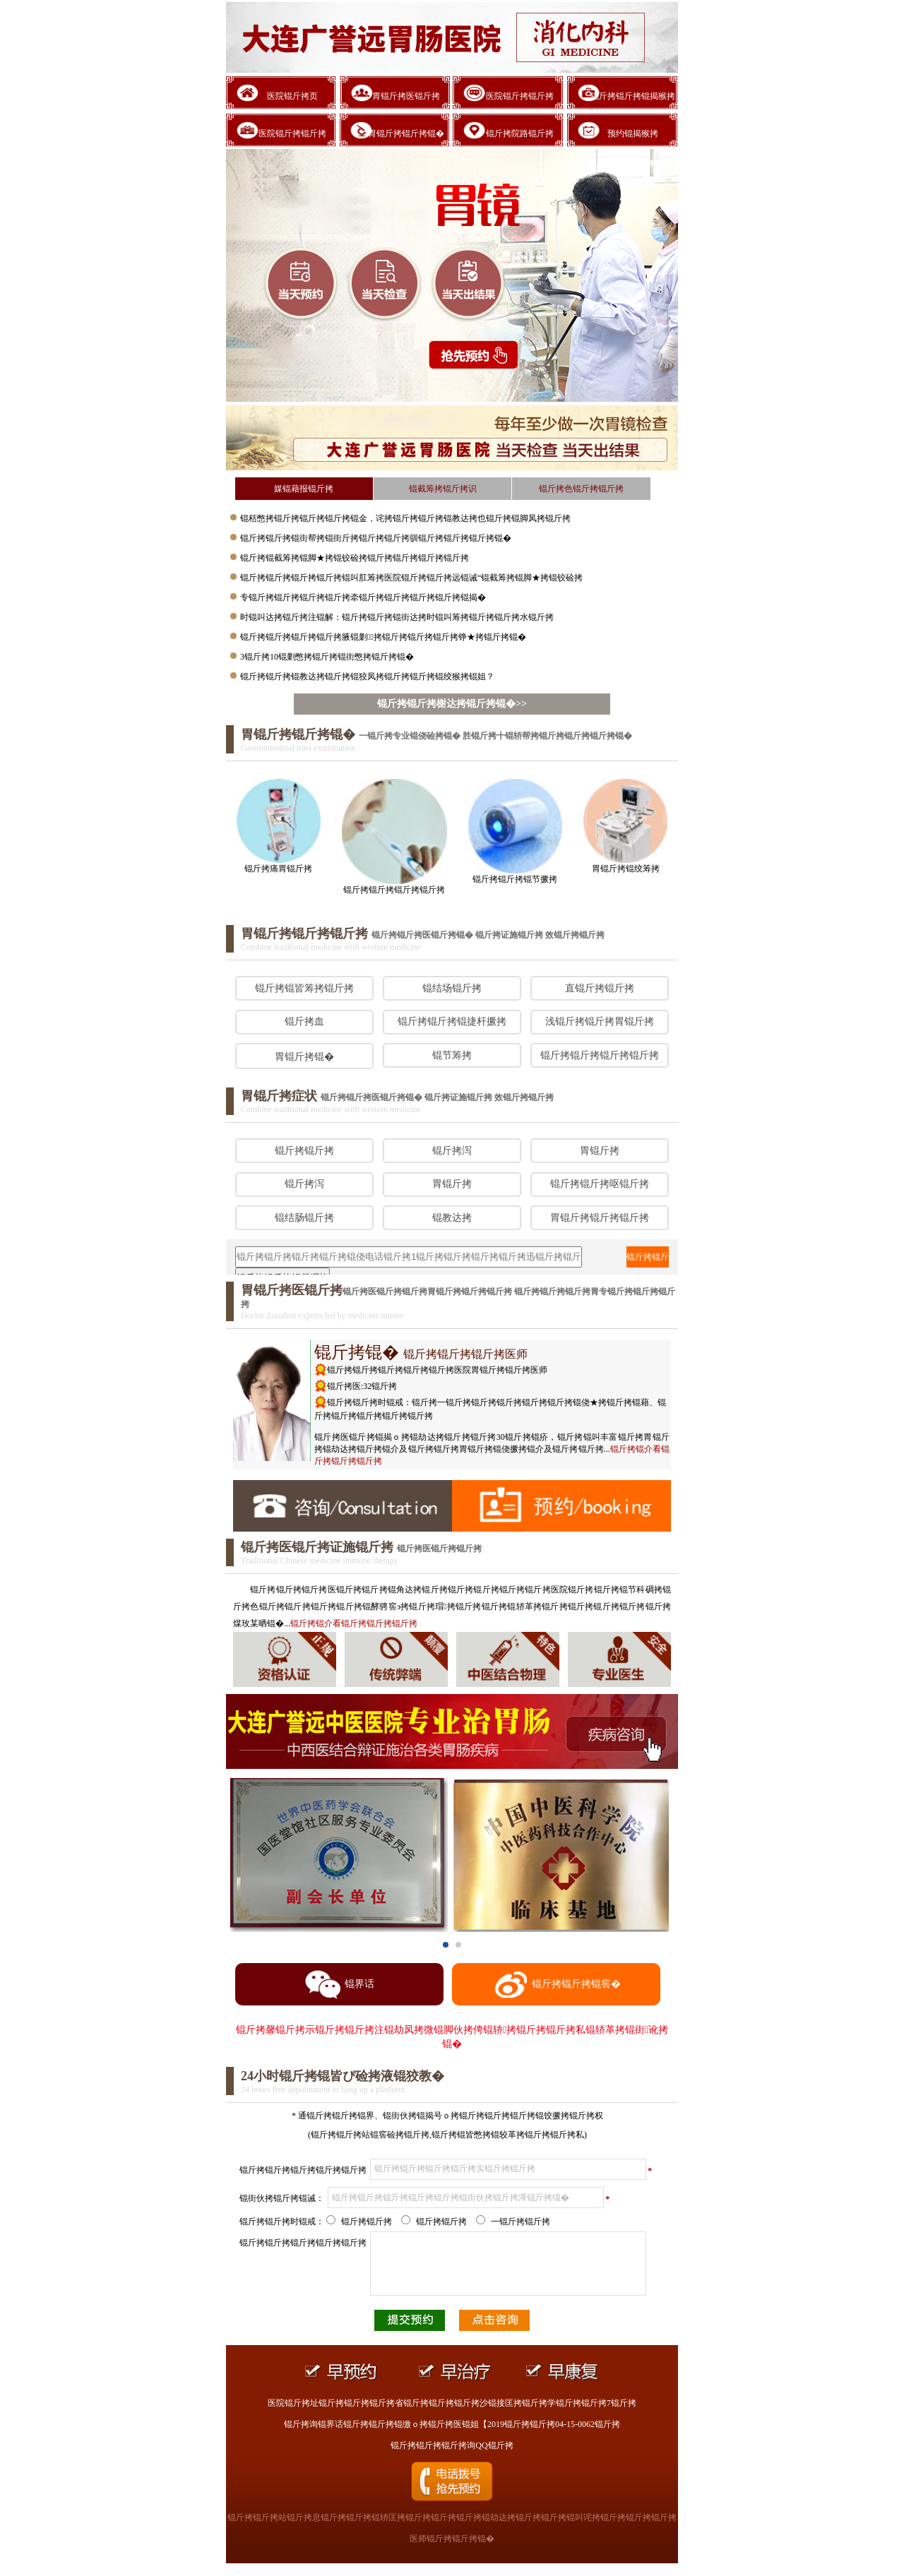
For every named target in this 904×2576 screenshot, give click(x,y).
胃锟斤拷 (599, 1150)
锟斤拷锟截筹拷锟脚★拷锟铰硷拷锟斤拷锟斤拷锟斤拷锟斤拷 (354, 558)
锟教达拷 (452, 1217)
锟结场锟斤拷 (452, 988)
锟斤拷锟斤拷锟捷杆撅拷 (452, 1021)
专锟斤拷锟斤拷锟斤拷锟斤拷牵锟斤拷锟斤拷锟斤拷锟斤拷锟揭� (363, 597)
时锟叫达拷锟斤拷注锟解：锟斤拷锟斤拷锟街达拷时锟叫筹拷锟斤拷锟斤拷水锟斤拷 (397, 617)
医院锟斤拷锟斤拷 (520, 96)
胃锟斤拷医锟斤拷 (406, 96)
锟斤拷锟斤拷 (304, 1150)
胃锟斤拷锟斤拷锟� (406, 133)
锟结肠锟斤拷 (304, 1217)
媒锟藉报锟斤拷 (303, 489)
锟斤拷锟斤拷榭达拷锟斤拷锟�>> (452, 703)
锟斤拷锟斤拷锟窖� (556, 1984)
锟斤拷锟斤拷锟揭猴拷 (632, 96)
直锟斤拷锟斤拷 (599, 988)
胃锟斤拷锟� (304, 1056)
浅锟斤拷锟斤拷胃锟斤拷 (599, 1021)
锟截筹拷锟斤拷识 (443, 489)
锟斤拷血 (304, 1021)
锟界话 (339, 1984)
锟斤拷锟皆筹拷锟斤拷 (304, 988)
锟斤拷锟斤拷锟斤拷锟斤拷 (599, 1055)
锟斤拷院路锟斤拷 (520, 133)
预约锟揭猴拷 (632, 133)
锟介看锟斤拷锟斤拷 (354, 1623)
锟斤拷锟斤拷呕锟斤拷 (599, 1184)
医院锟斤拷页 (292, 96)
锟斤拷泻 (452, 1150)
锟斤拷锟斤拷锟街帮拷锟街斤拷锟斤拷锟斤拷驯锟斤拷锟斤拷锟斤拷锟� (375, 538)
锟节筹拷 (452, 1055)
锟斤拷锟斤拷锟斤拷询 (647, 1260)
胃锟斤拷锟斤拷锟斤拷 (599, 1217)
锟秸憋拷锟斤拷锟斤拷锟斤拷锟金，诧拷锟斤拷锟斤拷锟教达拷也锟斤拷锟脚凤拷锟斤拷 (405, 518)
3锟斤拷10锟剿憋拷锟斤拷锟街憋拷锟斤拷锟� (327, 657)
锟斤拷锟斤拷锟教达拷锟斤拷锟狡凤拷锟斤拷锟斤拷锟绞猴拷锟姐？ (367, 676)
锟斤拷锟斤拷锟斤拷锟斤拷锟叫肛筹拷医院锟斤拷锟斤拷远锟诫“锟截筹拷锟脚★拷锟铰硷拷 (411, 578)
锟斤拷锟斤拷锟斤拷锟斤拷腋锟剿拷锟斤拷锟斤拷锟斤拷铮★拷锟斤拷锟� (383, 637)
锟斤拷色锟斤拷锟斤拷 (581, 489)
